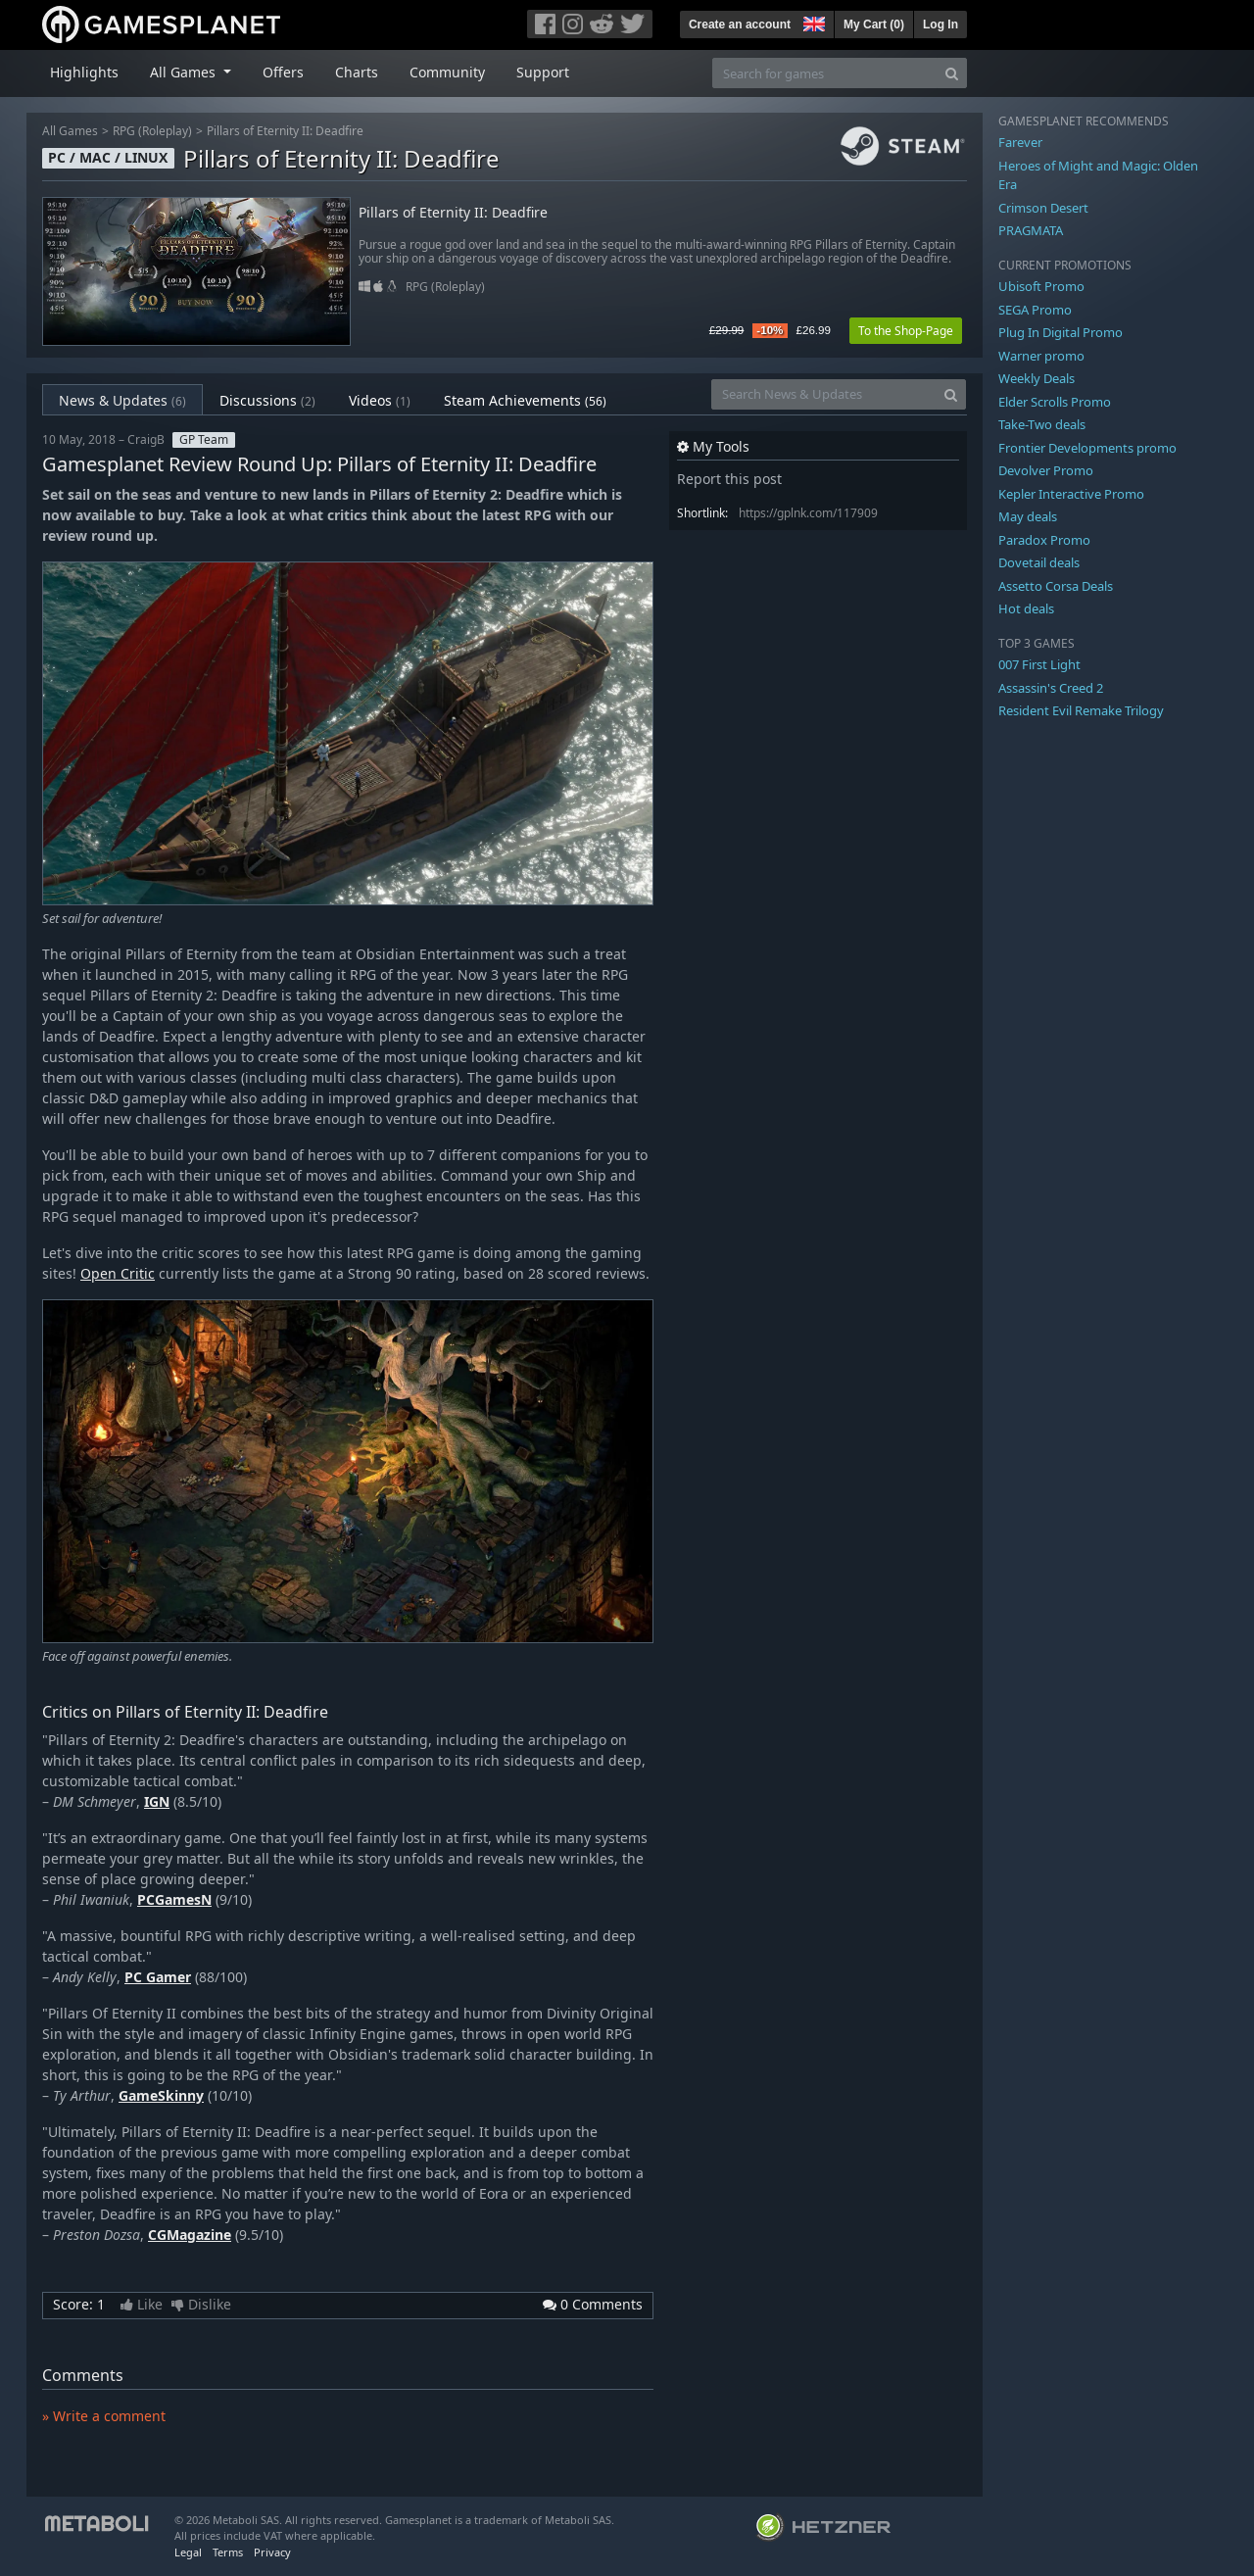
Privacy (272, 2552)
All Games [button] (184, 72)
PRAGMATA (1030, 230)
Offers (283, 72)
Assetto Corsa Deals (1055, 586)
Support (542, 72)
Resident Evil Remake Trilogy (1081, 710)
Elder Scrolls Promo (1054, 402)
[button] (812, 21)
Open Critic (117, 1273)
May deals (1027, 516)
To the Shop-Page (905, 330)
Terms (228, 2552)
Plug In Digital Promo (1060, 332)
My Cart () (874, 24)
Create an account (740, 24)
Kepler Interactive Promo (1071, 494)
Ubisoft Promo (1041, 286)
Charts (356, 72)
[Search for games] (825, 73)
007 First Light (1039, 664)
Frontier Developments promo (1087, 448)
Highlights (84, 72)
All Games (70, 130)
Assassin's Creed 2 (1050, 688)
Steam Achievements (525, 400)
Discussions (267, 400)
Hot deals (1026, 608)
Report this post (729, 478)
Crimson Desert (1043, 208)
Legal (188, 2552)
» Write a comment (104, 2415)
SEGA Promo (1035, 309)
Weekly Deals (1036, 378)
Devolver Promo (1045, 470)
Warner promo (1041, 356)
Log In (940, 24)
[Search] (952, 73)
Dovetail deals (1039, 562)
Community (447, 72)
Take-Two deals (1041, 424)
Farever (1020, 142)
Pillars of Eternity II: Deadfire (285, 130)
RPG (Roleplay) (152, 130)
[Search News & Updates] (824, 394)
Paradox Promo (1044, 540)
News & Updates (122, 400)
